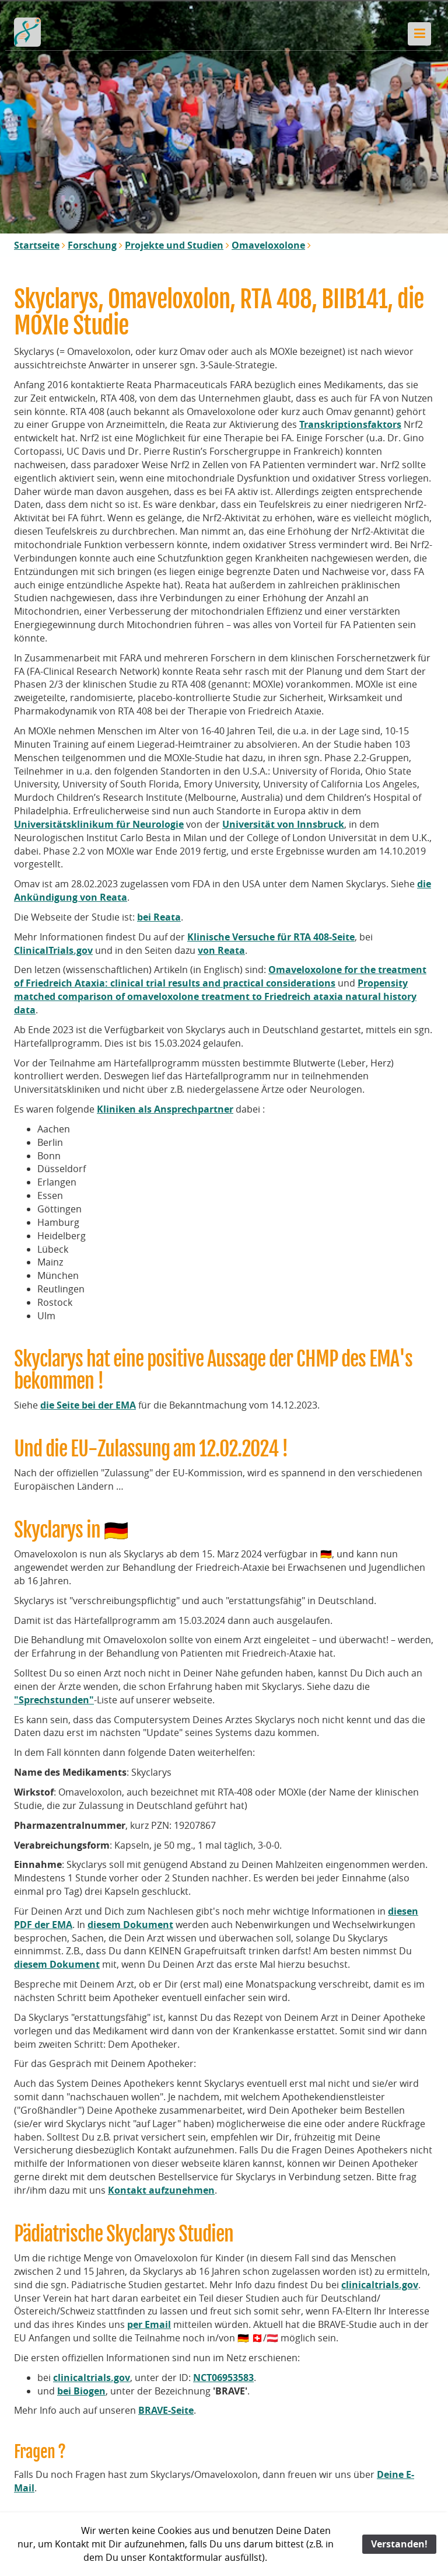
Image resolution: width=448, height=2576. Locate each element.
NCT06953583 (223, 2377)
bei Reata (159, 917)
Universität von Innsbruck (283, 824)
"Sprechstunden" (54, 1699)
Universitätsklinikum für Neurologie (99, 824)
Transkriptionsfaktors (350, 424)
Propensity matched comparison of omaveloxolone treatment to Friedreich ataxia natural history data (215, 996)
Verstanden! (399, 2543)
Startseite (37, 245)
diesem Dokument (130, 1924)
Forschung (92, 245)
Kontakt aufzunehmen (161, 2190)
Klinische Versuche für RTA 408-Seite (271, 936)
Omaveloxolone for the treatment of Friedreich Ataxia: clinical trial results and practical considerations (220, 976)
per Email (149, 2324)
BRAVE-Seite (166, 2410)
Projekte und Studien (174, 245)
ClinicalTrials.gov (53, 950)
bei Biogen (81, 2391)
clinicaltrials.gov (379, 2284)
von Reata (221, 950)
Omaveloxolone (268, 245)
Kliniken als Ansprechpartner (165, 1109)
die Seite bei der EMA (88, 1405)
